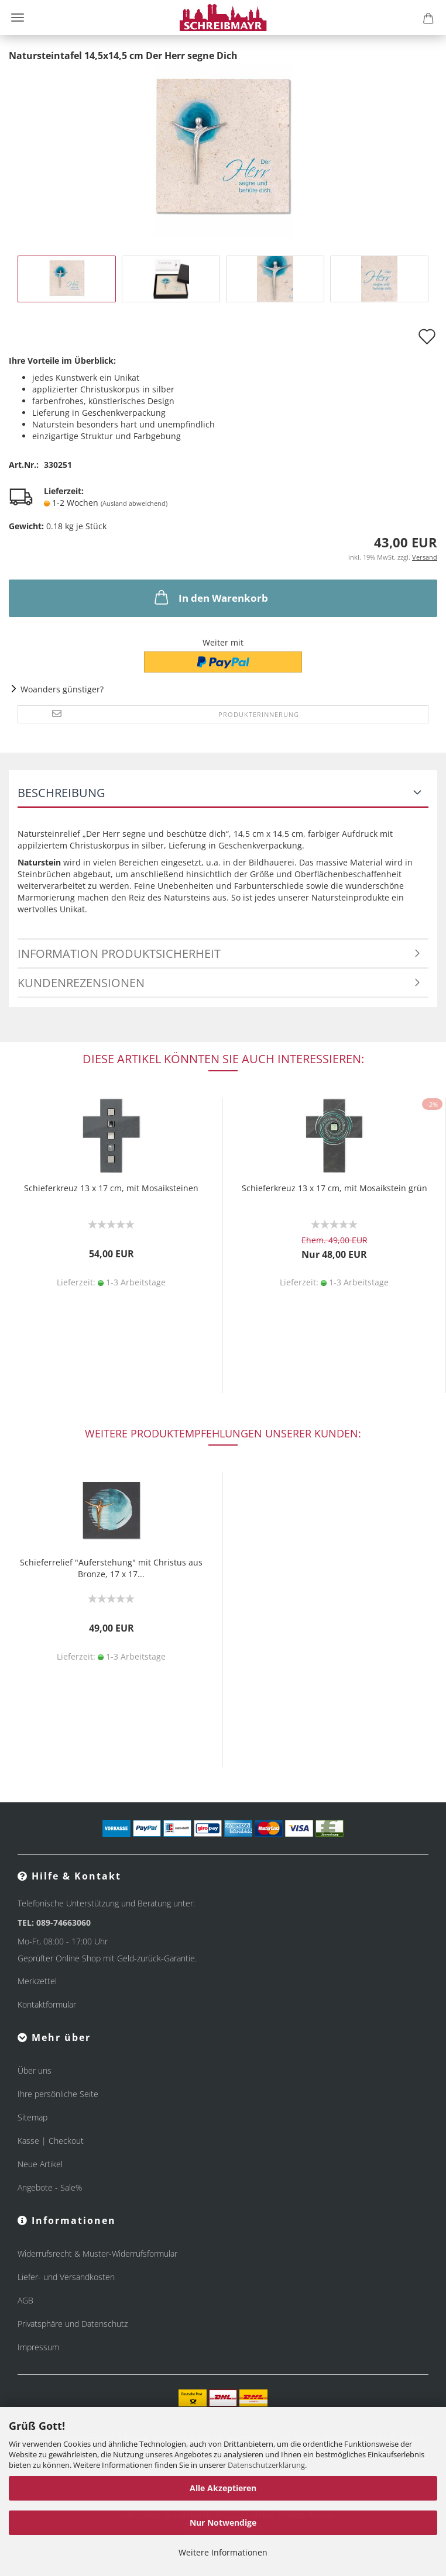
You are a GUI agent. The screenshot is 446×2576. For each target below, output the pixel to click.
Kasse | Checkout (51, 2140)
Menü (17, 17)
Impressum (38, 2347)
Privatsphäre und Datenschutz (73, 2323)
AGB (25, 2300)
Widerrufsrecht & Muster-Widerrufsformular (97, 2253)
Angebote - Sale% (50, 2187)
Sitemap (32, 2117)
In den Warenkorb (210, 597)
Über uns (35, 2070)
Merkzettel (37, 1981)
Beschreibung (61, 793)
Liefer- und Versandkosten (66, 2276)
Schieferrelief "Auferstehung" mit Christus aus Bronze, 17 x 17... (111, 1568)
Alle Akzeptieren (223, 2488)
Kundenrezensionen (81, 983)
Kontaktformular (47, 2004)
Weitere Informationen (223, 2552)
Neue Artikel (40, 2164)
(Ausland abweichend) (134, 503)
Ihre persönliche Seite (58, 2093)
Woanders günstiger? (62, 689)
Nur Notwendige (223, 2522)
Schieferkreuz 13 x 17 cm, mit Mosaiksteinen (111, 1188)
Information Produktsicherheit (119, 953)
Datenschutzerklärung (266, 2465)
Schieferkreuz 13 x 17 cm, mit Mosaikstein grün (334, 1188)
